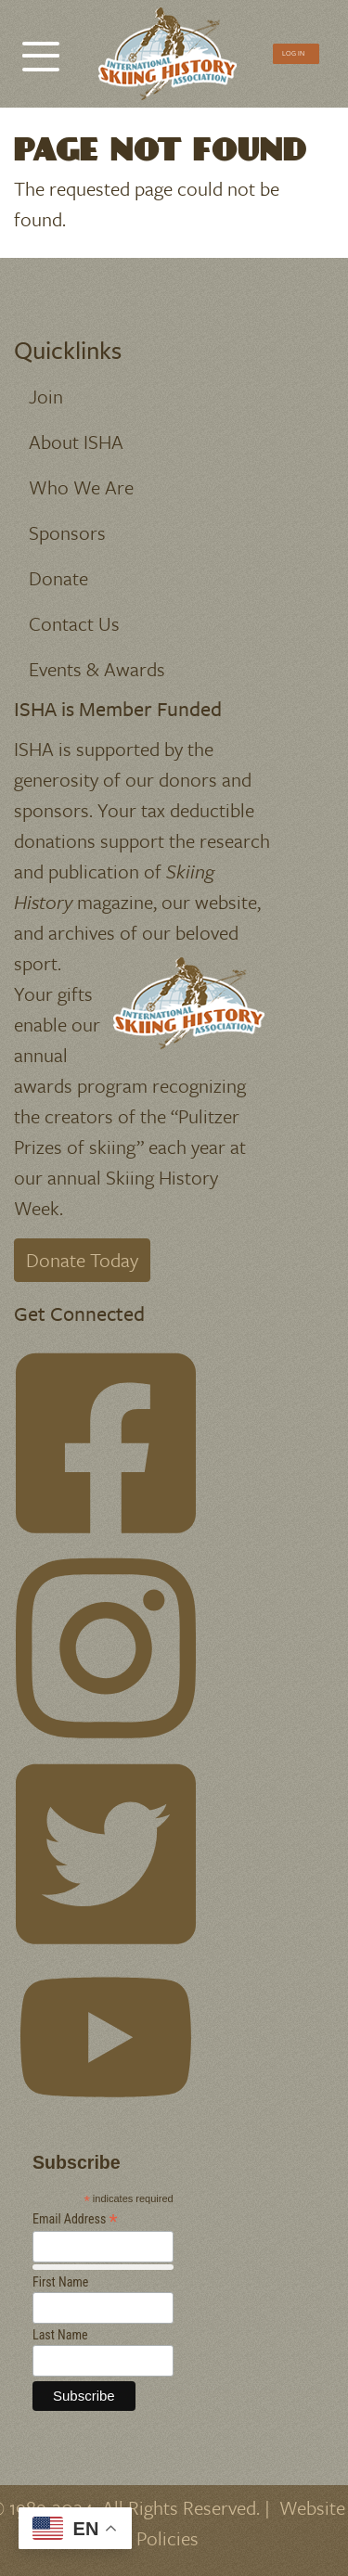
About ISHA (76, 441)
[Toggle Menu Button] (41, 47)
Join (46, 396)
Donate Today (82, 1260)
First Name (60, 2282)
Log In (293, 52)
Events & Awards (97, 669)
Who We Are (81, 487)
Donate (58, 578)
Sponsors (67, 532)
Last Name (60, 2334)
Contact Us (74, 623)
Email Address (75, 2219)
